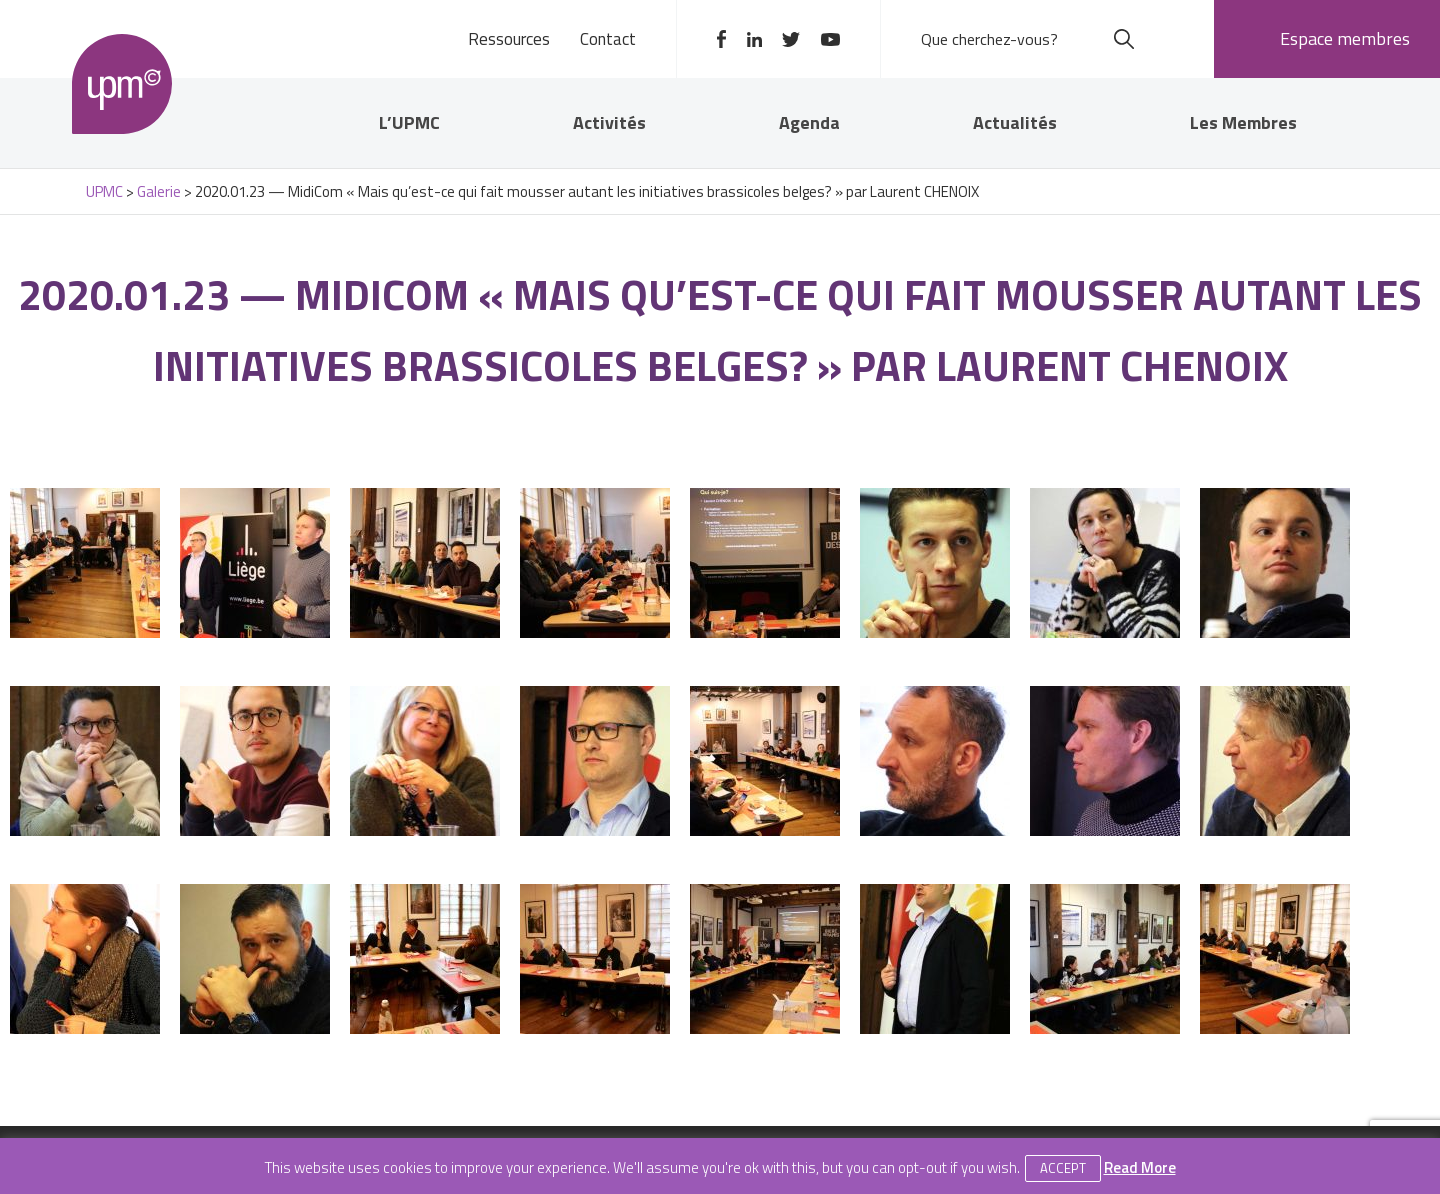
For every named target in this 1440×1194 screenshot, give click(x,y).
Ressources (509, 39)
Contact (608, 39)
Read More (1140, 1167)
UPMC (122, 84)
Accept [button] (1063, 1168)
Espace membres (1345, 38)
